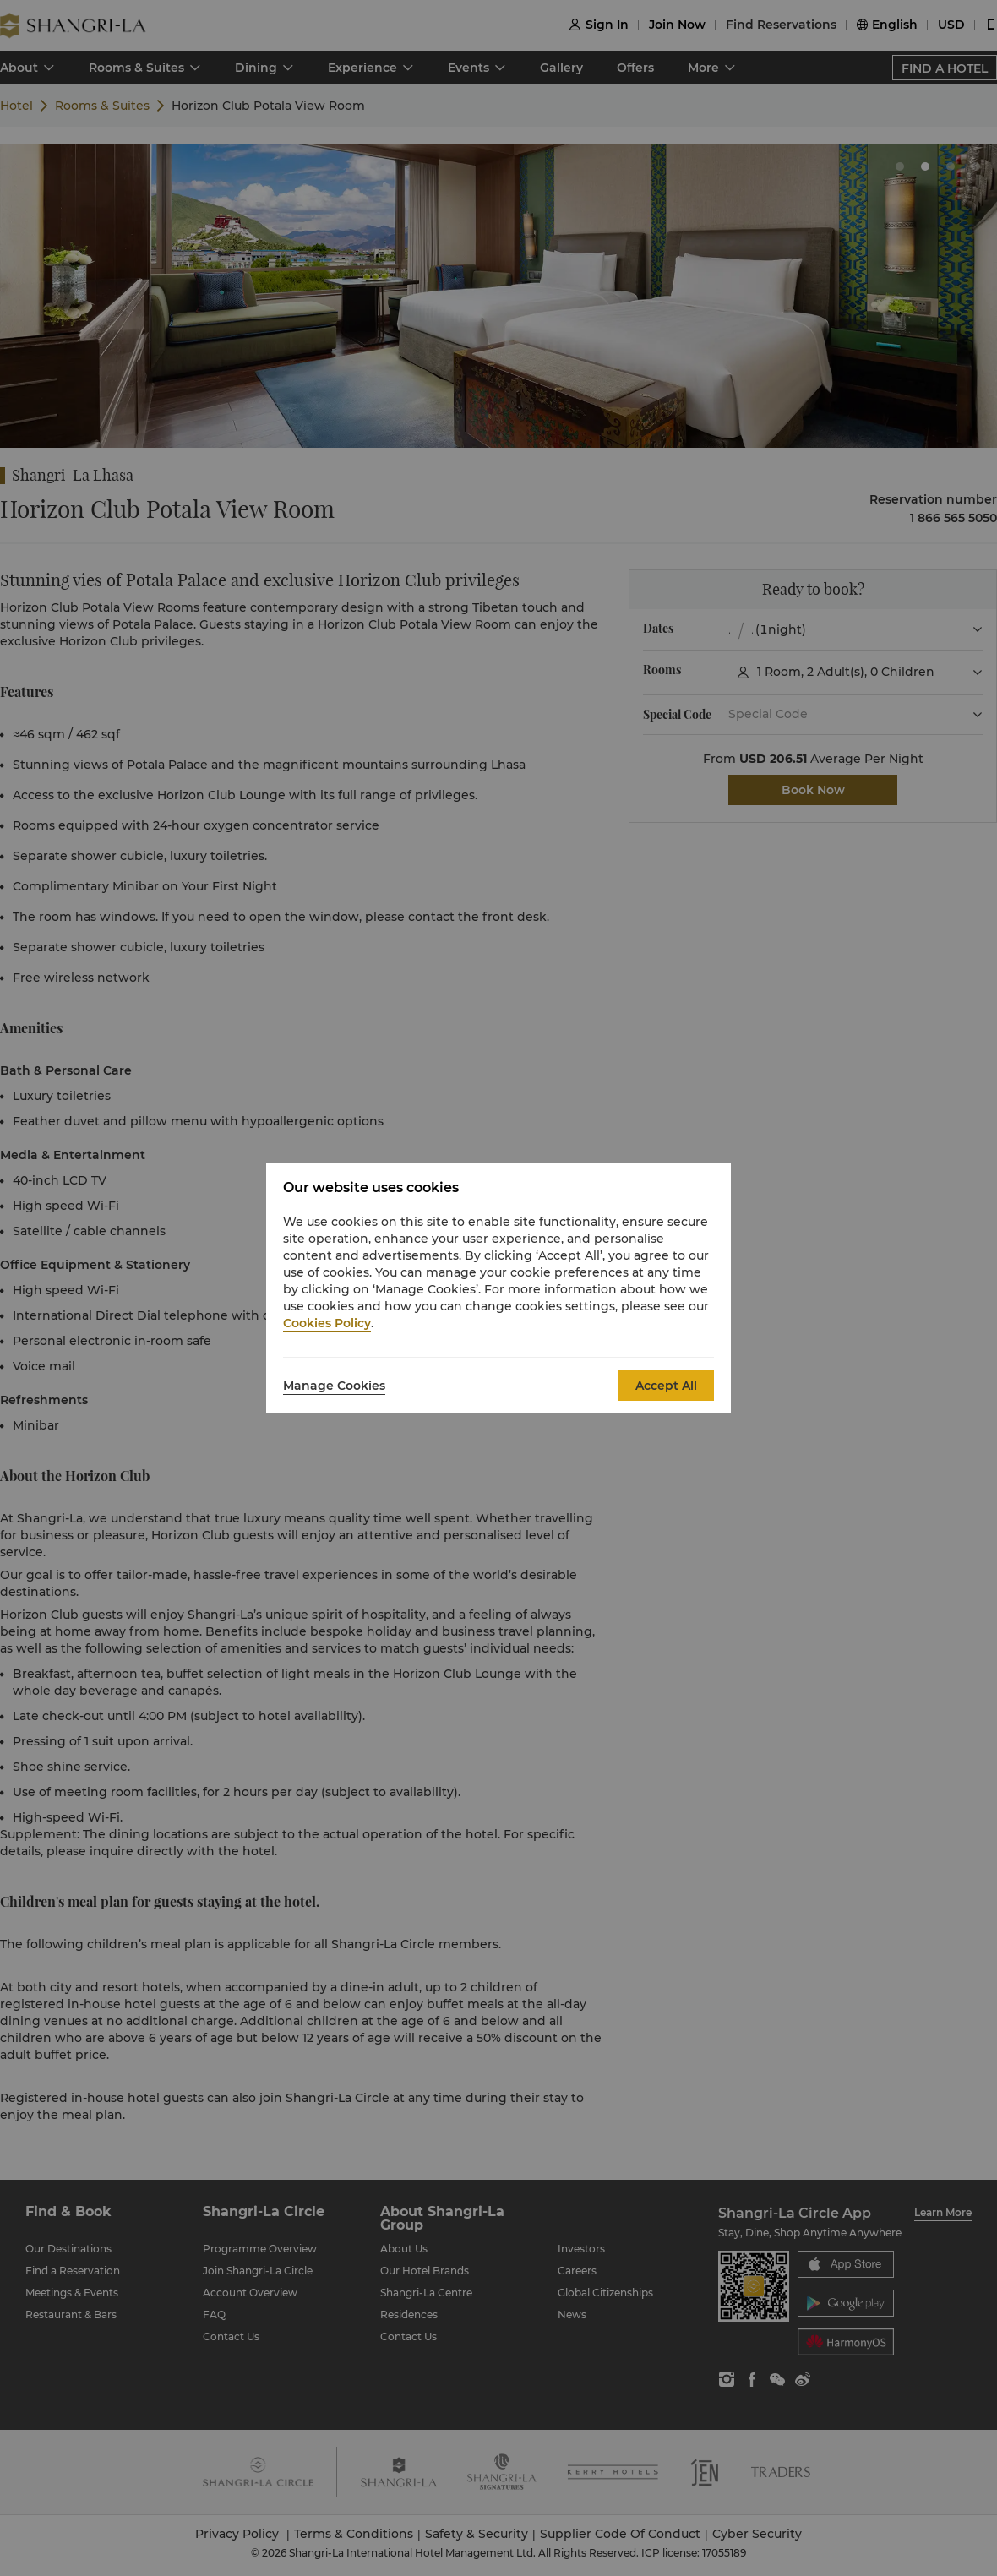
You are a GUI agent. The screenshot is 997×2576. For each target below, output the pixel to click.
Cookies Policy (327, 1323)
